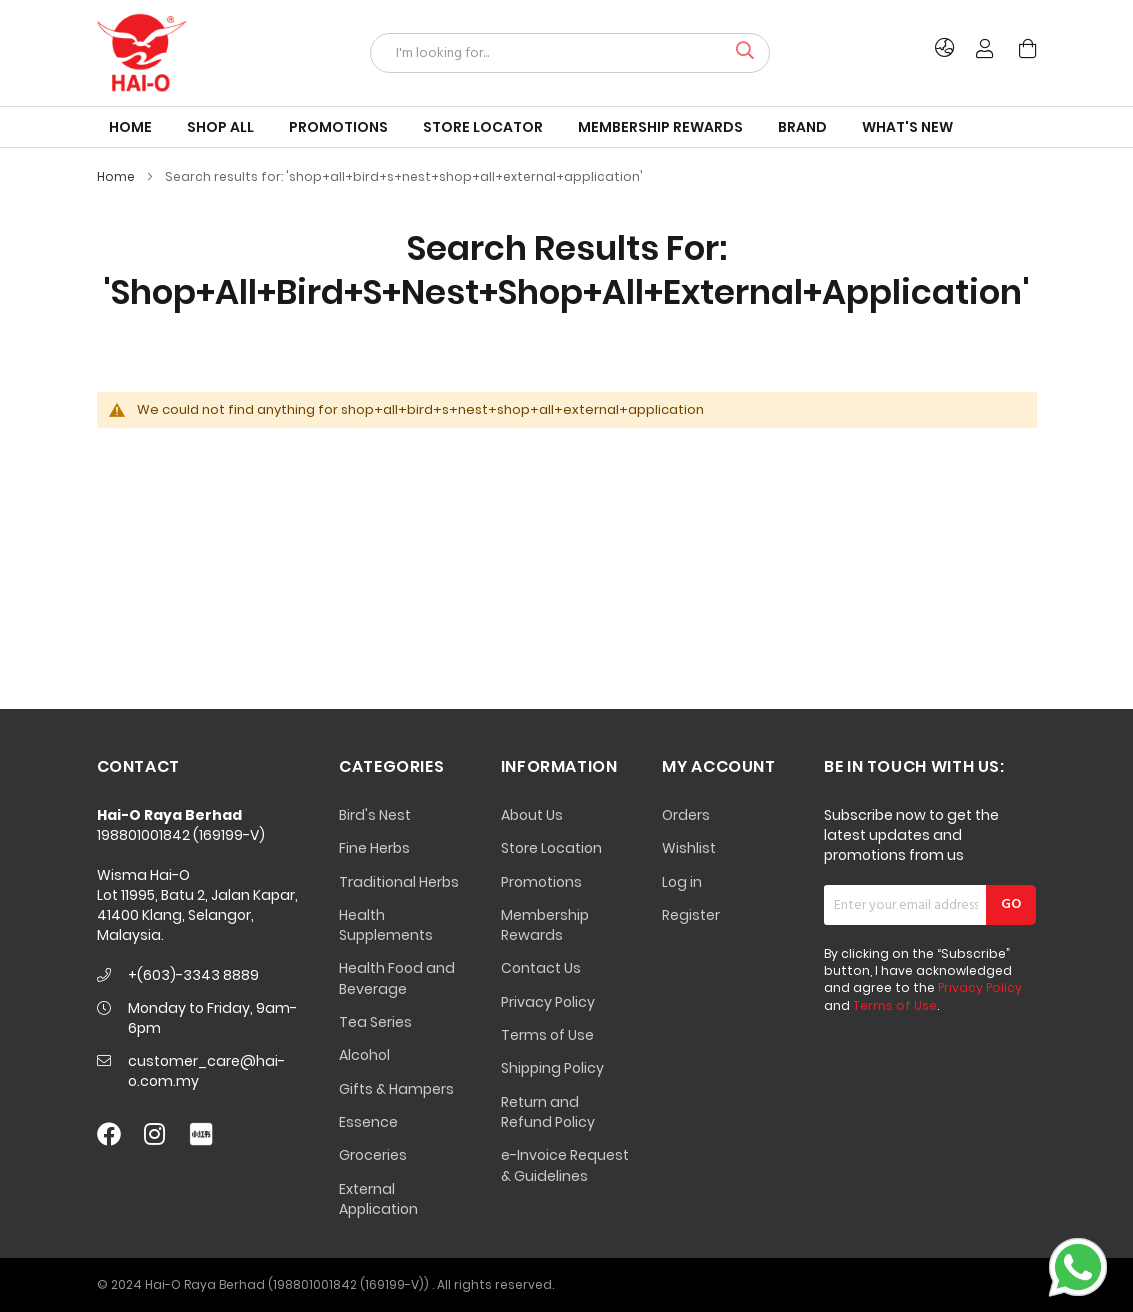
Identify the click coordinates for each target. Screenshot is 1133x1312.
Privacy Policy (548, 1002)
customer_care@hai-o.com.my (206, 1071)
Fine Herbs (374, 848)
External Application (378, 1199)
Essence (368, 1122)
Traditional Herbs (399, 882)
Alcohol (364, 1055)
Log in (682, 882)
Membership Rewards (545, 925)
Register (691, 915)
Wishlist (689, 848)
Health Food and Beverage (397, 978)
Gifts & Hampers (396, 1089)
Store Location (551, 848)
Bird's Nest (375, 815)
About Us (532, 815)
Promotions (541, 882)
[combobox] (570, 53)
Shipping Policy (552, 1068)
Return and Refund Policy (548, 1112)
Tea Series (375, 1022)
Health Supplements (386, 925)
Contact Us (541, 968)
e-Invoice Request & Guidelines (565, 1165)
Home (117, 176)
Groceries (373, 1155)
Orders (686, 815)
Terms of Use (547, 1035)
